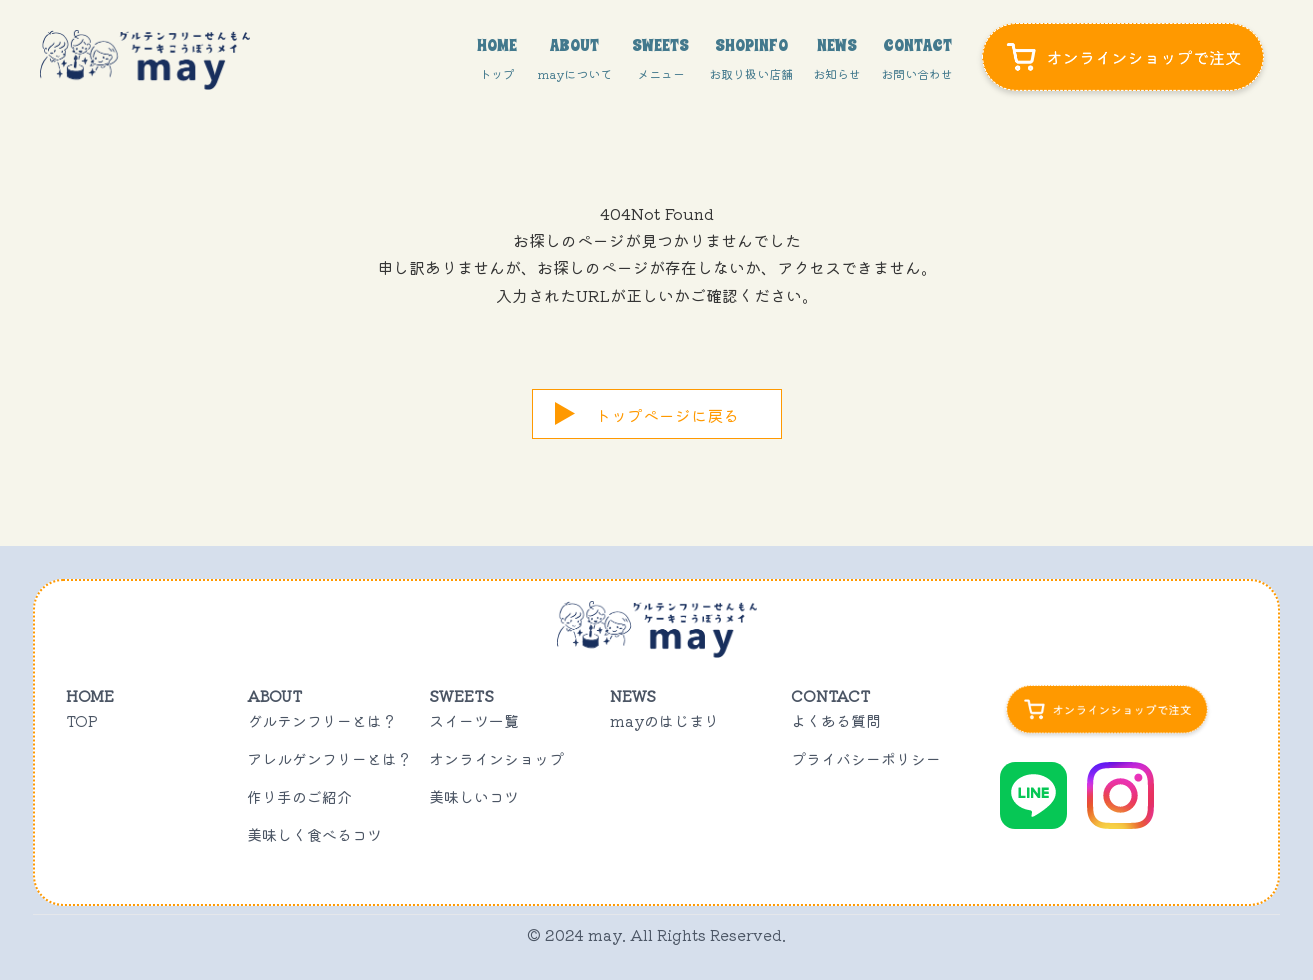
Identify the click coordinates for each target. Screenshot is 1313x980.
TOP (82, 720)
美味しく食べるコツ (314, 834)
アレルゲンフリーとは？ (329, 758)
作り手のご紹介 (299, 796)
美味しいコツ (474, 796)
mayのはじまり (664, 720)
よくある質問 (836, 720)
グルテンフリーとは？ (322, 720)
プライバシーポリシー (866, 758)
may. (607, 934)
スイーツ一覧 (474, 720)
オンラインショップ (496, 758)
